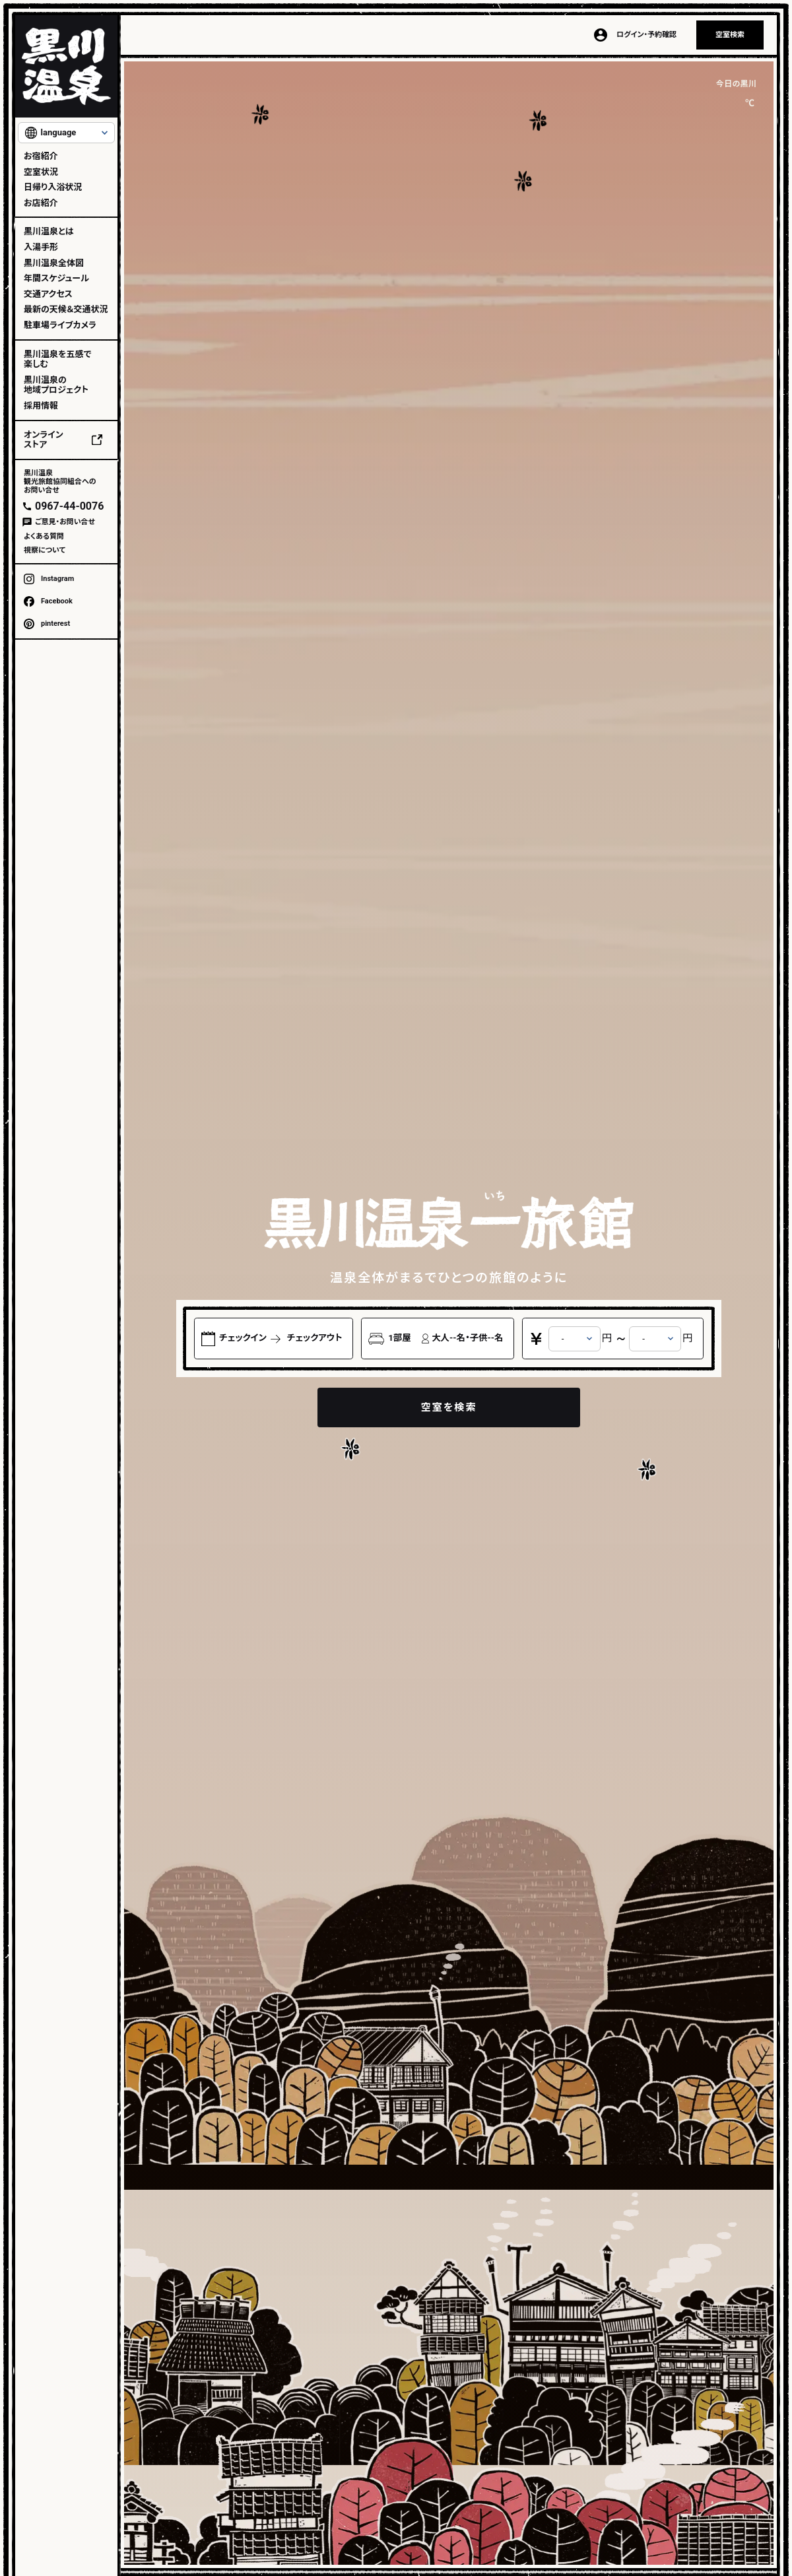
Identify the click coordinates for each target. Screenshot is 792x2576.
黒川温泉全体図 (54, 263)
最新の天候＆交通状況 (66, 309)
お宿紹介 (41, 156)
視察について (44, 550)
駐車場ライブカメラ (60, 325)
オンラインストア (43, 440)
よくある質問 (44, 536)
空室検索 (729, 34)
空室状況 (41, 172)
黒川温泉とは (49, 231)
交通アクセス (48, 294)
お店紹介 (41, 203)
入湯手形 (41, 247)
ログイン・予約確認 (646, 34)
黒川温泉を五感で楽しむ (57, 359)
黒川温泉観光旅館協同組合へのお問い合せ (60, 481)
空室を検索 (448, 1407)
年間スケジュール (56, 278)
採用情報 (41, 406)
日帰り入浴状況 (53, 187)
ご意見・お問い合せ (65, 522)
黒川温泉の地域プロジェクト (56, 385)
